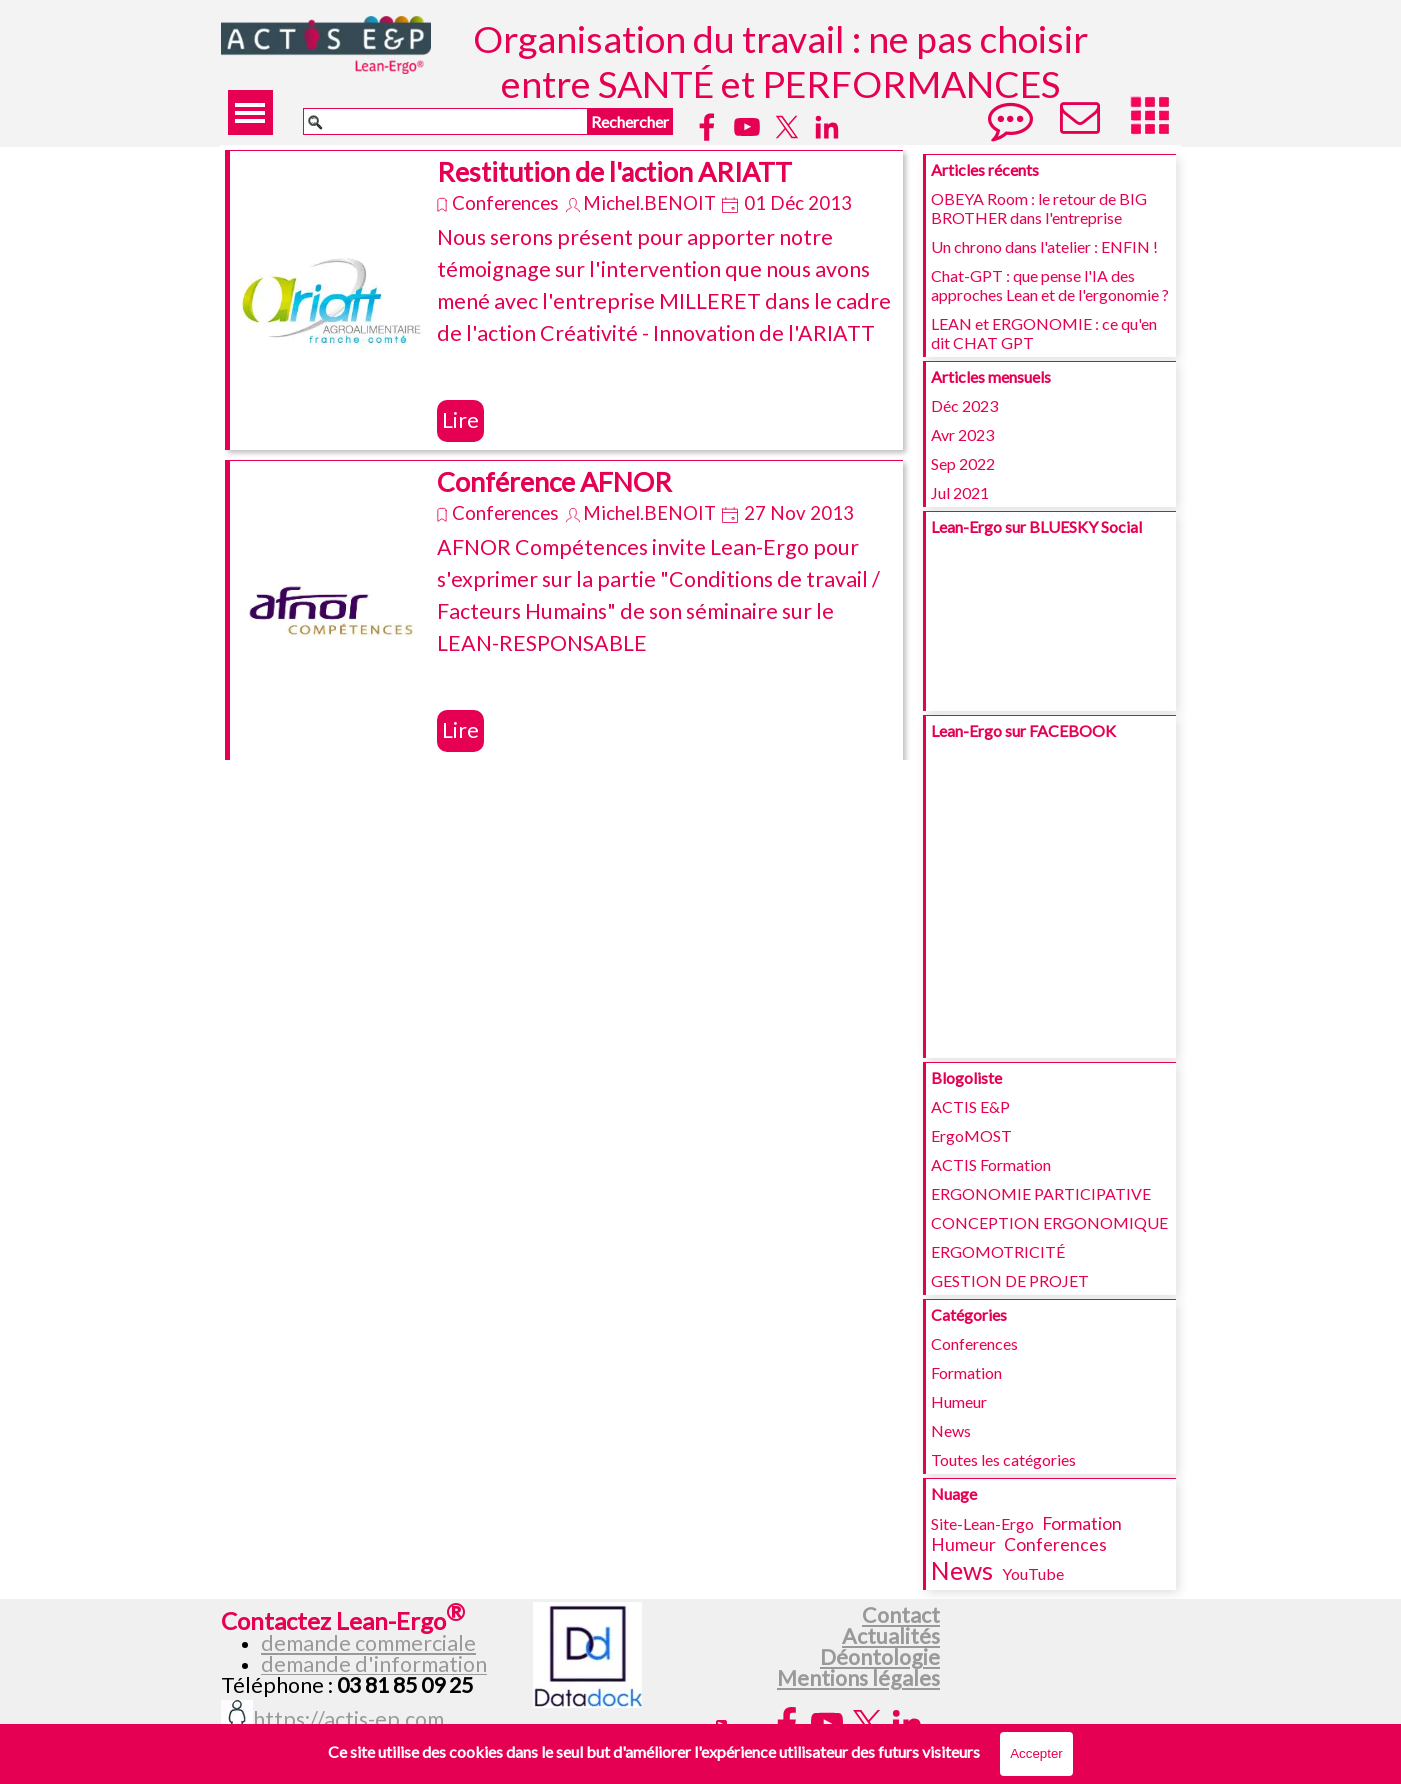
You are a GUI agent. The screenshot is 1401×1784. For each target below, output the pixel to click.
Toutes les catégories (1003, 1459)
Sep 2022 (963, 463)
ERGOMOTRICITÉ (998, 1251)
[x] (787, 127)
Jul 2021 (960, 492)
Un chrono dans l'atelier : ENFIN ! (1044, 246)
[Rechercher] (445, 121)
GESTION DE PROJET (1010, 1280)
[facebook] (707, 127)
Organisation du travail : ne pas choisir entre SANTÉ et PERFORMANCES (784, 61)
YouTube (1033, 1573)
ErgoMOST (971, 1135)
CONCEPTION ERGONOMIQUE (1049, 1222)
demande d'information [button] (374, 1664)
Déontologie (880, 1657)
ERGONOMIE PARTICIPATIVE (1041, 1193)
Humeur (959, 1401)
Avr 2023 (962, 434)
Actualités (891, 1636)
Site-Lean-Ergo (982, 1523)
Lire (460, 420)
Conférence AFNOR (554, 482)
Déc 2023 (964, 405)
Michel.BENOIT (649, 203)
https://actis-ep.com (348, 1719)
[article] (564, 300)
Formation (966, 1372)
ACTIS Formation (991, 1164)
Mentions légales (858, 1678)
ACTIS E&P (970, 1106)
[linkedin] (827, 127)
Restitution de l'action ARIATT (614, 172)
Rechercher (630, 121)
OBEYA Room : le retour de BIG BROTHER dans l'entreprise (1039, 208)
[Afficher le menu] (250, 112)
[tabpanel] (373, 1648)
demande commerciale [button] (368, 1643)
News (951, 1430)
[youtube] (747, 127)
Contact (901, 1615)
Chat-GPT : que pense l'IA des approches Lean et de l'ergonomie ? (1050, 285)
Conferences (505, 203)
